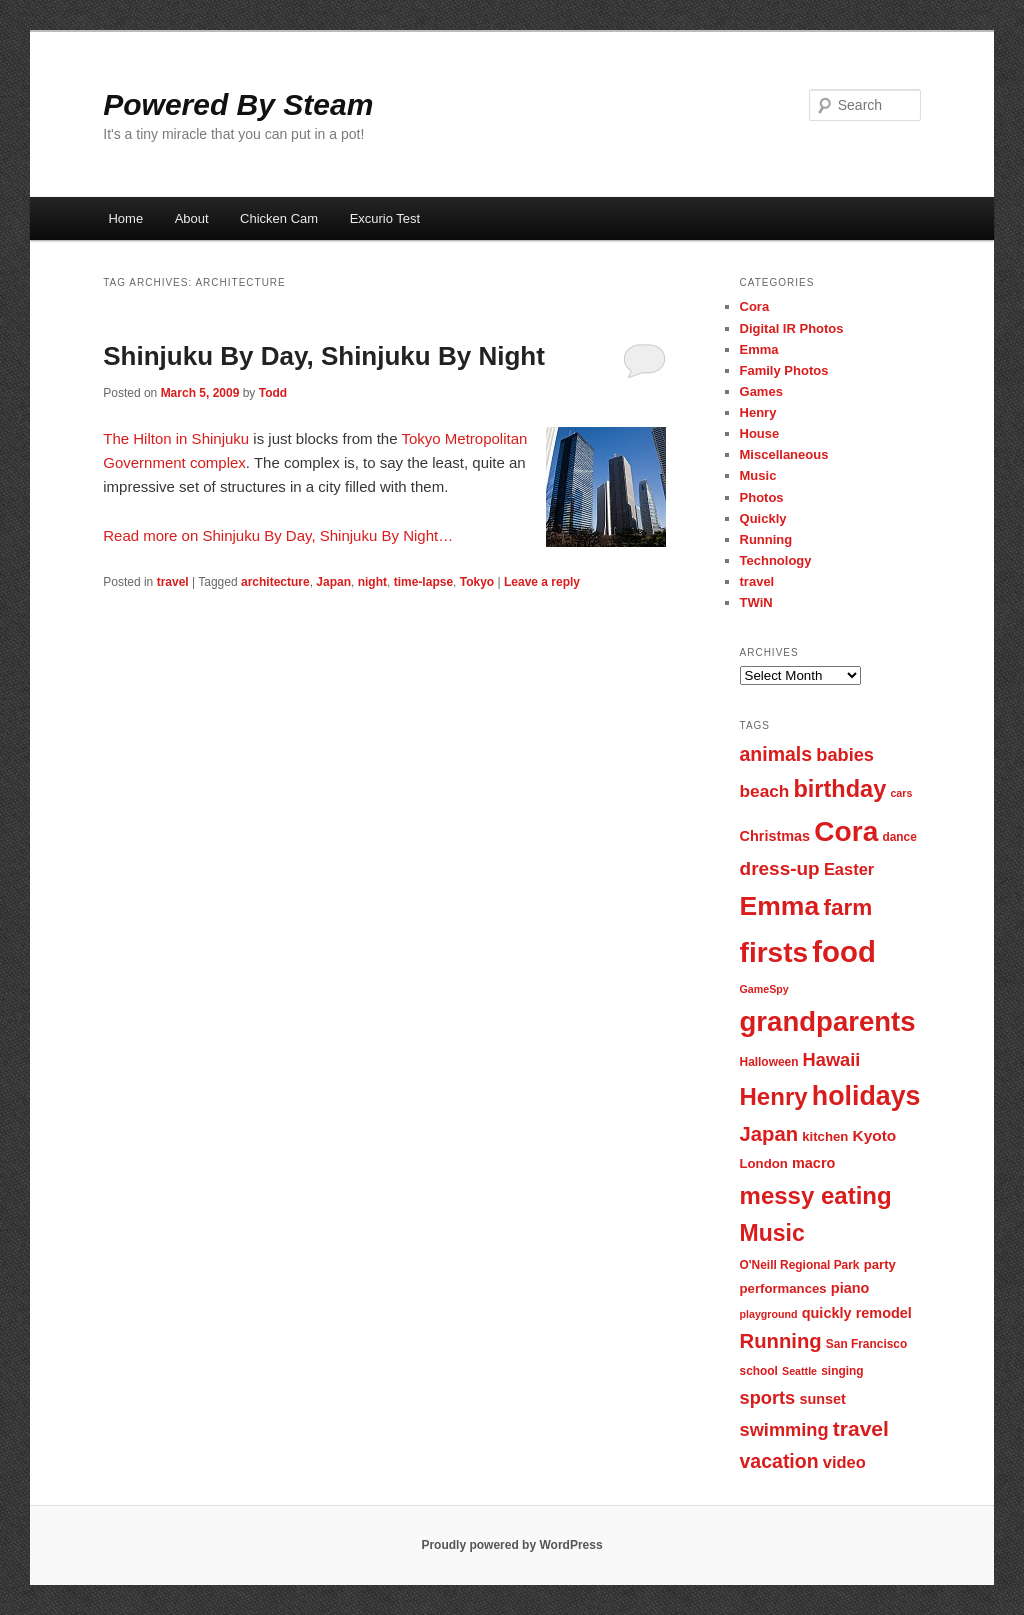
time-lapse (423, 582)
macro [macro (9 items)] (813, 1163)
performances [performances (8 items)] (783, 1288)
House (760, 433)
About (192, 218)
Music (758, 475)
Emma (759, 349)
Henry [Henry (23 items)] (774, 1096)
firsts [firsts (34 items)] (774, 952)
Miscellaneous (784, 454)
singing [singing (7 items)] (842, 1371)
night (372, 582)
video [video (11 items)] (844, 1462)
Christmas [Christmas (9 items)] (775, 836)
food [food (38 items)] (844, 951)
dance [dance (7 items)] (899, 837)
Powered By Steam (238, 104)
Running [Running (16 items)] (781, 1341)
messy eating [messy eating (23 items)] (816, 1195)
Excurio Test (385, 218)
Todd (273, 393)
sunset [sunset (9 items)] (822, 1399)
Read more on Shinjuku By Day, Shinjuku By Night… (278, 535)
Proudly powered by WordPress (511, 1545)
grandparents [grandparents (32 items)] (828, 1021)
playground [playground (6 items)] (769, 1314)
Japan (333, 582)
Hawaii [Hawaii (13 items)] (832, 1059)
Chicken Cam (279, 218)
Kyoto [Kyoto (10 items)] (875, 1135)
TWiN (756, 602)
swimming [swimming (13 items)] (784, 1429)
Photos (762, 497)
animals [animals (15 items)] (776, 754)
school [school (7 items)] (759, 1371)
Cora (755, 306)
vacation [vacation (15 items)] (779, 1461)
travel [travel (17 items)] (861, 1428)
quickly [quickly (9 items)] (827, 1313)
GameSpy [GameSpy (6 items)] (764, 989)
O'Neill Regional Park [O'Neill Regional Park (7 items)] (800, 1265)
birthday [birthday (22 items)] (839, 789)
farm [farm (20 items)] (847, 907)
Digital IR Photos (792, 328)
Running (766, 539)
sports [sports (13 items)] (768, 1397)
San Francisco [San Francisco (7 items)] (866, 1344)
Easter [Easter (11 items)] (849, 869)
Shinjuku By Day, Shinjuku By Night (324, 356)
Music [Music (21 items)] (772, 1233)
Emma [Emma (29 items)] (780, 906)
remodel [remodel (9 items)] (884, 1313)
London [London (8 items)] (764, 1163)
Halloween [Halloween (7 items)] (769, 1062)
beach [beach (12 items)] (765, 791)
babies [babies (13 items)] (845, 754)
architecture (275, 582)
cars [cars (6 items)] (901, 793)
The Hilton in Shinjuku (176, 438)
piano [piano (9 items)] (850, 1288)
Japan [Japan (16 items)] (769, 1134)
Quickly (763, 518)
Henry (758, 412)
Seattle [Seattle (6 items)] (799, 1371)
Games (761, 391)
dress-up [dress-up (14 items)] (780, 868)
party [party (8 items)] (880, 1264)
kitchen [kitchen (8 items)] (825, 1136)
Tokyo (477, 582)
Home (125, 218)
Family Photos (784, 370)
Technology (776, 560)
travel (173, 582)
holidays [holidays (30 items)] (866, 1096)
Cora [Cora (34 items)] (846, 831)
